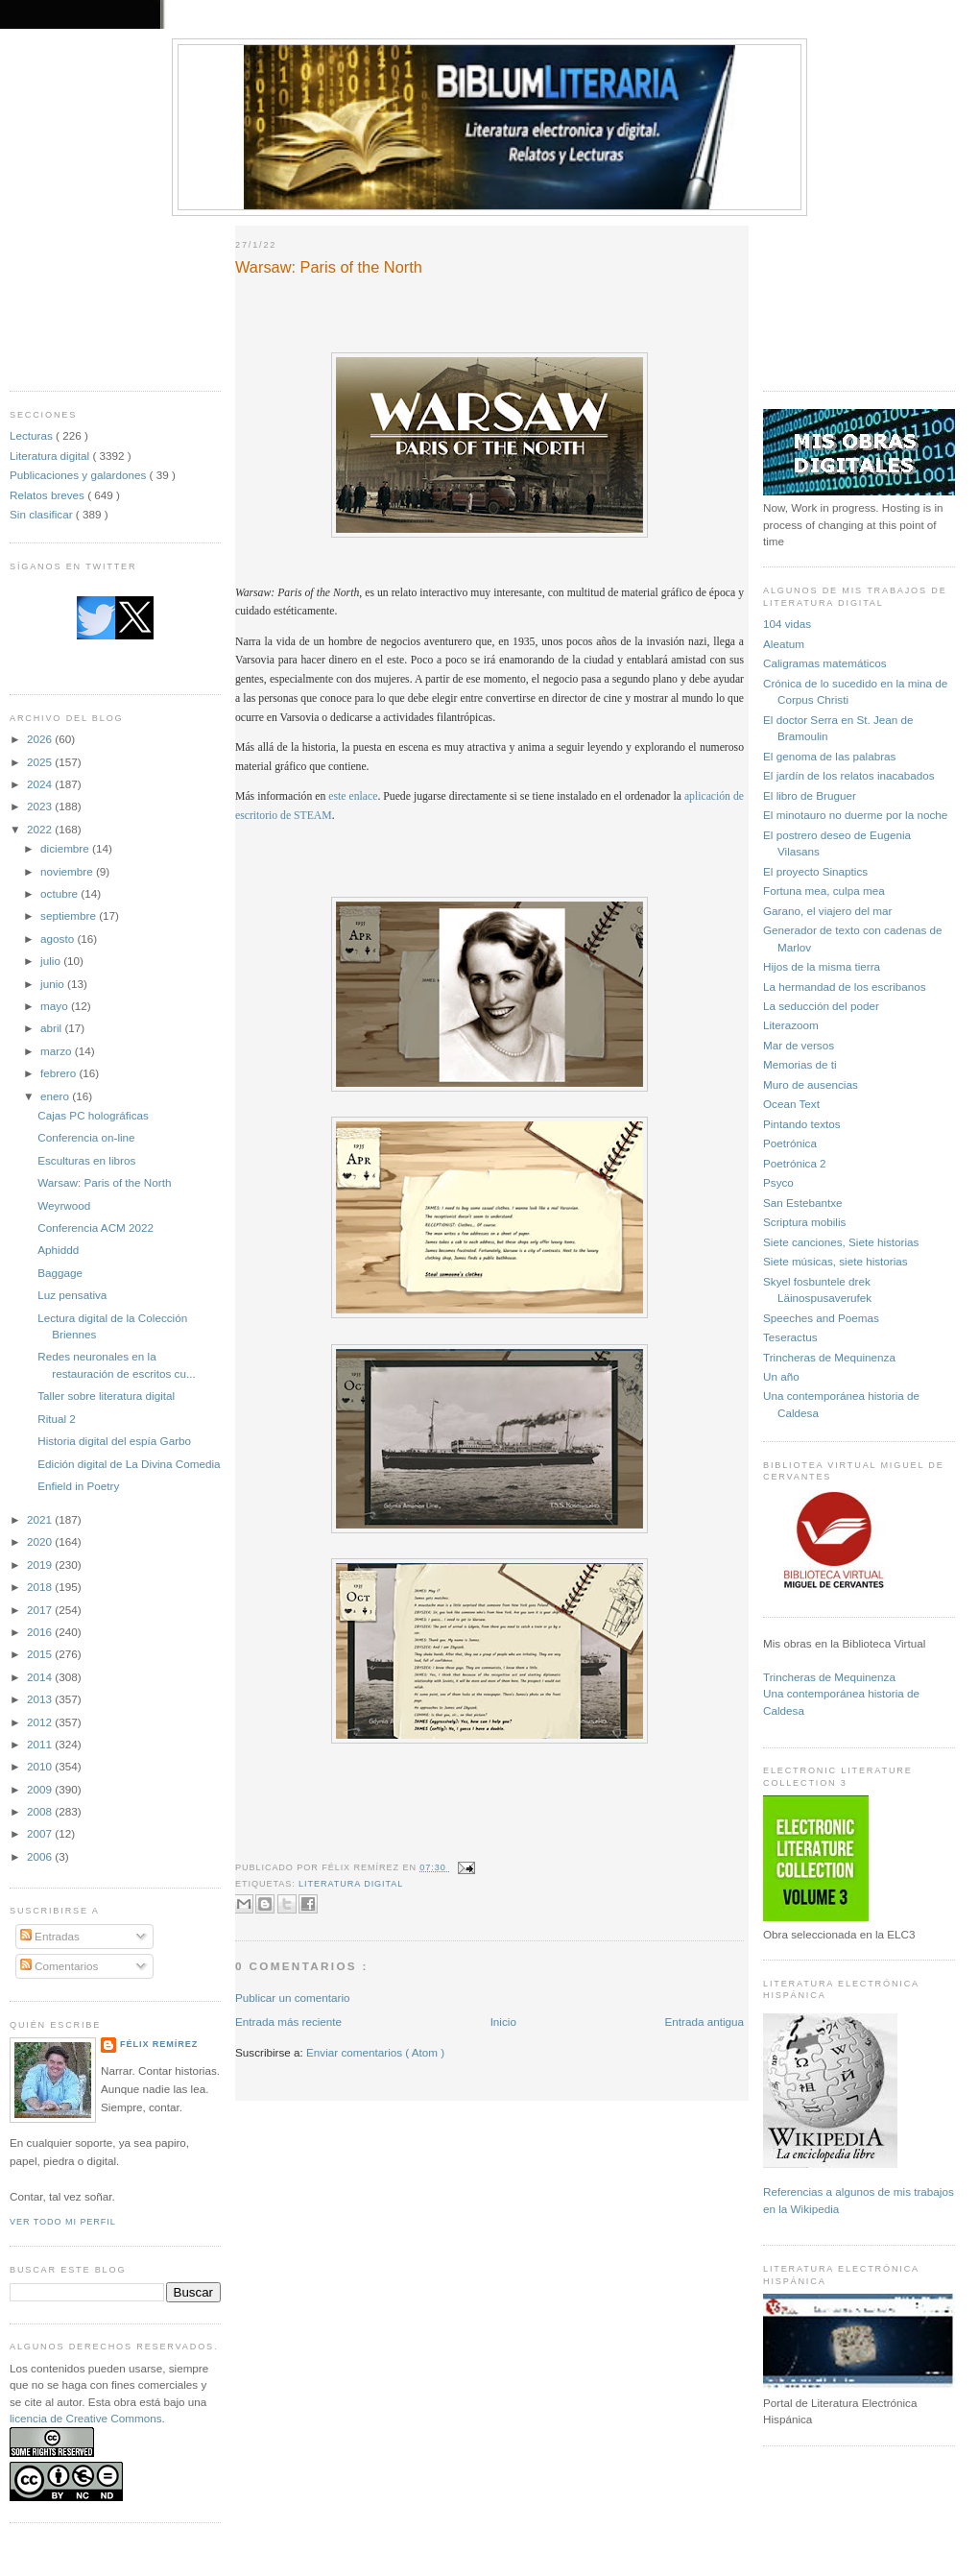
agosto (58, 938)
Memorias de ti (800, 1064)
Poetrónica (790, 1143)
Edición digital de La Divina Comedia (128, 1463)
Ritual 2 (56, 1418)
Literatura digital (51, 455)
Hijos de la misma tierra (821, 966)
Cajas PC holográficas (93, 1115)
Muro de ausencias (810, 1084)
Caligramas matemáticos (825, 663)
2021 (41, 1519)
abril (52, 1028)
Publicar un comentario (292, 1997)
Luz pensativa (72, 1294)
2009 (41, 1789)
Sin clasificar (43, 514)
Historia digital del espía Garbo (114, 1440)
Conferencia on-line (85, 1137)
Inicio (503, 2021)
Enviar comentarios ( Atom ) (375, 2052)
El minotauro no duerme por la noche (855, 814)
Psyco (778, 1182)
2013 (41, 1699)
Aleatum (783, 644)
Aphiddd (58, 1249)
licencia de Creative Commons (86, 2418)
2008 (41, 1811)
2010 (41, 1766)
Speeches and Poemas (821, 1318)
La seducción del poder (821, 1005)
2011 (41, 1744)
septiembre (69, 915)
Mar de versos (798, 1045)
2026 (41, 739)
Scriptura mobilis (804, 1222)
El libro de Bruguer (809, 795)
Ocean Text (791, 1103)
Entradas (50, 1936)
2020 (41, 1541)
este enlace (352, 796)
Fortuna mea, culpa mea (824, 890)
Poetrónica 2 (794, 1163)
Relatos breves (48, 495)
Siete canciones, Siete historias (841, 1242)
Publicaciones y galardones (80, 475)
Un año (781, 1376)
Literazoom (791, 1025)
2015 (41, 1654)
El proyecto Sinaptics (815, 871)
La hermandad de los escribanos (844, 986)
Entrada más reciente (288, 2021)
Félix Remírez (159, 2044)
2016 (41, 1631)
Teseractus (790, 1337)
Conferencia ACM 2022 (95, 1227)
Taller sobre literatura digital (106, 1395)
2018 (41, 1586)
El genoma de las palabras (829, 756)
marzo (57, 1051)
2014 (41, 1677)
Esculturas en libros (86, 1160)
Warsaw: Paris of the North (104, 1182)
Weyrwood (63, 1205)
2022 (41, 829)
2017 (41, 1609)
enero (56, 1096)
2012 (41, 1722)
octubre (60, 893)
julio (51, 960)
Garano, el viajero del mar (827, 910)
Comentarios (59, 1966)
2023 (41, 806)
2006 (41, 1856)
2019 (41, 1564)
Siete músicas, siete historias (835, 1261)
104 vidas (787, 623)
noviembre (68, 871)
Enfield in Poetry (78, 1486)
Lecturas (33, 435)
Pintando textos (802, 1124)
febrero (59, 1073)
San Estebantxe (803, 1202)
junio (53, 983)
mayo (55, 1005)
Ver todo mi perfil (63, 2222)
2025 (41, 762)
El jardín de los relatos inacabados (849, 775)
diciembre (66, 848)
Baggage (60, 1272)
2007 (41, 1833)
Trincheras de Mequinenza (829, 1357)
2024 (41, 784)
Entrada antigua (704, 2021)
